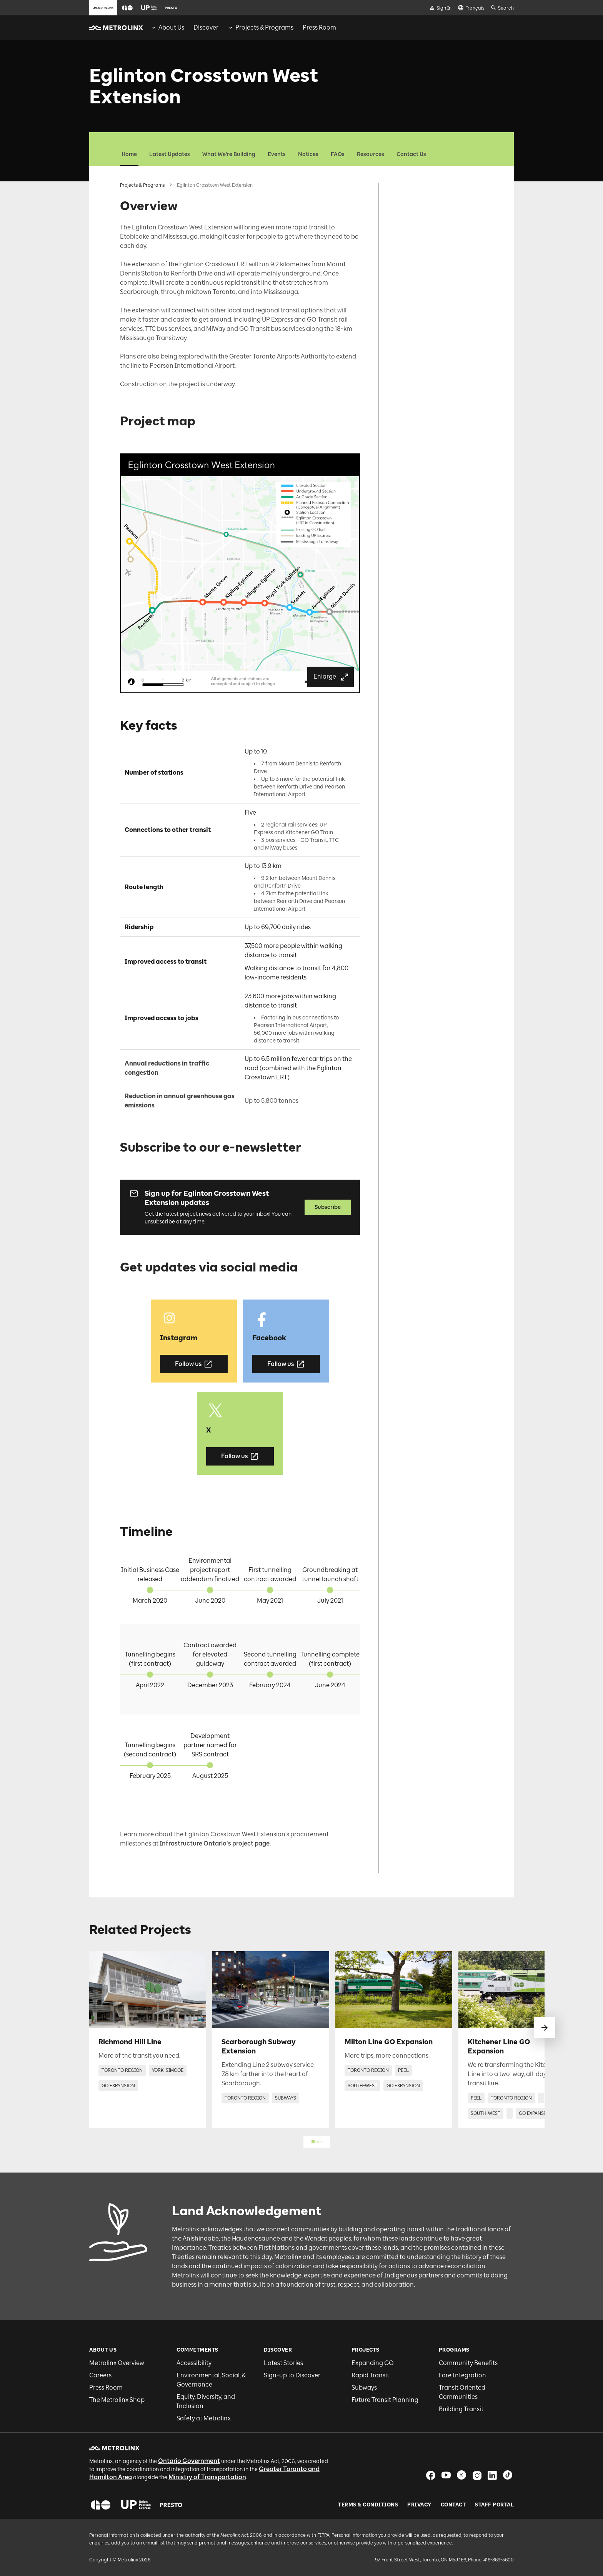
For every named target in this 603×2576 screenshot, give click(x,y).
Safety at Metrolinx (204, 2418)
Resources (370, 154)
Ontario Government (189, 2461)
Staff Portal (494, 2505)
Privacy (419, 2505)
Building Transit (461, 2409)
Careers (100, 2375)
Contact (453, 2505)
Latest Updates (169, 154)
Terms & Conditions (368, 2505)
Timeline (408, 248)
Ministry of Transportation (207, 2477)
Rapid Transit (370, 2375)
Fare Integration (462, 2375)
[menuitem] (167, 27)
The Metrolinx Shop (117, 2399)
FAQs (338, 154)
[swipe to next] (544, 2027)
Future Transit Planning (384, 2399)
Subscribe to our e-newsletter (433, 223)
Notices (308, 154)
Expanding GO (372, 2363)
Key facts (408, 210)
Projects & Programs (142, 185)
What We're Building (228, 154)
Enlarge (331, 677)
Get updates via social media (434, 235)
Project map (412, 197)
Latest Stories (283, 2363)
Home (129, 154)
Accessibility (194, 2363)
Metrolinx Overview (116, 2363)
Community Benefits (468, 2363)
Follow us (194, 1364)
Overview (409, 185)
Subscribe (328, 1207)
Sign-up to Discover (292, 2375)
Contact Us (411, 154)
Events (277, 154)
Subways (364, 2387)
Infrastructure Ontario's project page (215, 1843)
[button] (127, 7)
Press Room (106, 2387)
